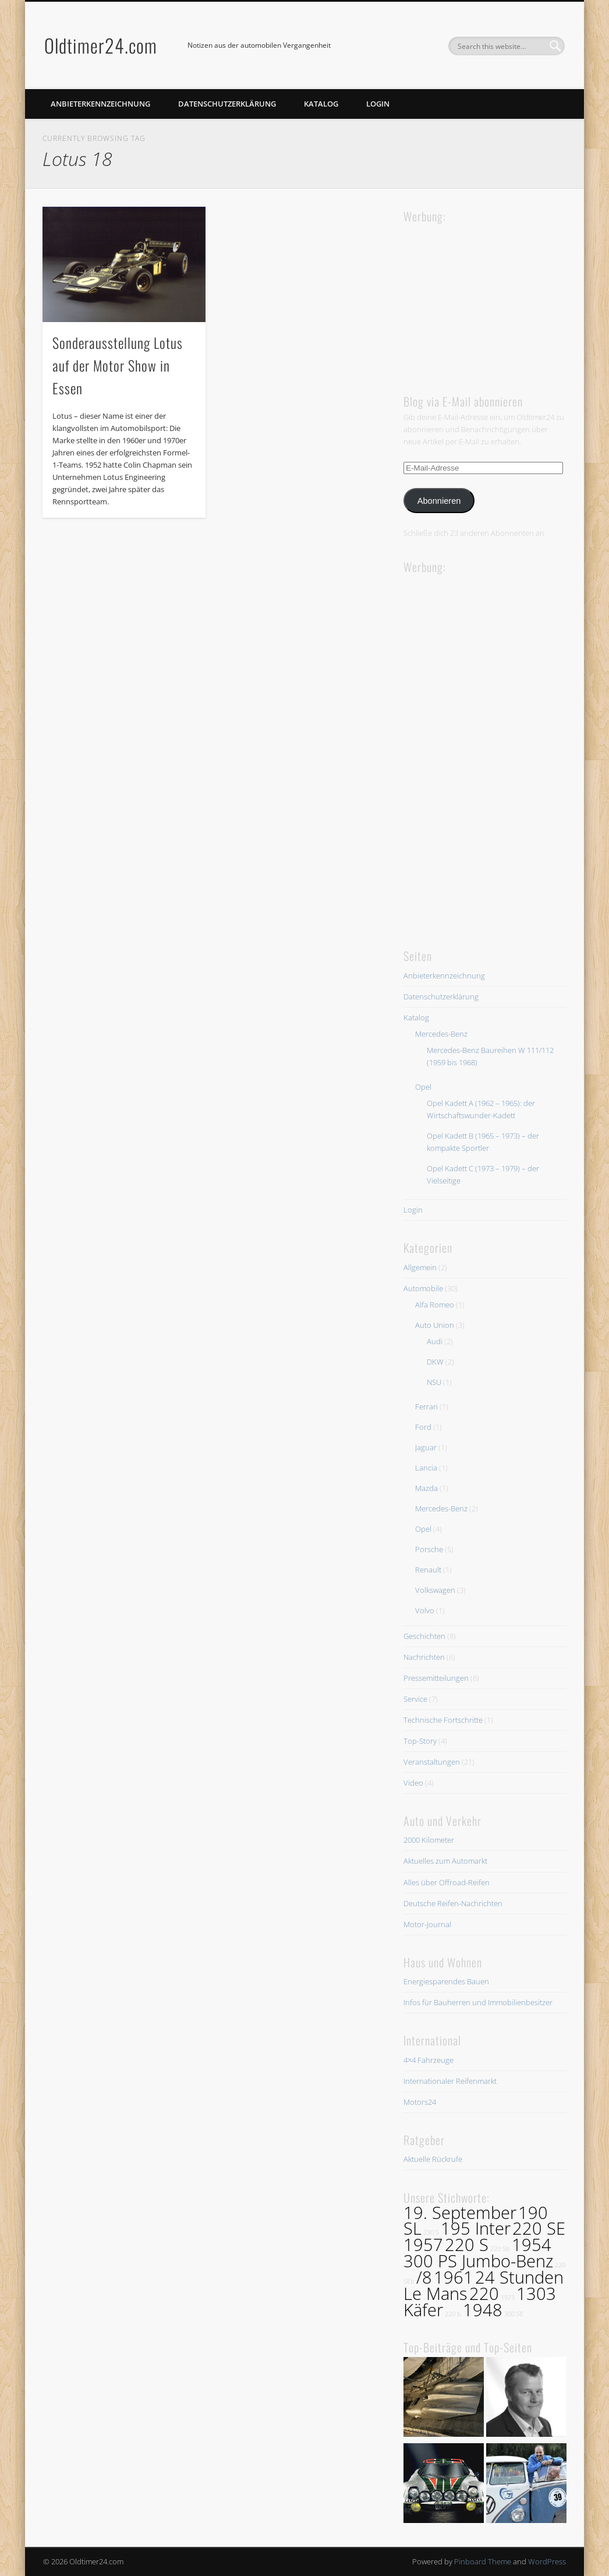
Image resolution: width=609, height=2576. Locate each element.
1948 (482, 2309)
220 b (453, 2314)
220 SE (538, 2228)
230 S (431, 2232)
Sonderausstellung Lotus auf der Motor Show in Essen (117, 365)
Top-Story (420, 1741)
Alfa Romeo (434, 1304)
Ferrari (426, 1406)
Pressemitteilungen (436, 1678)
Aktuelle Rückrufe (432, 2159)
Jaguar (426, 1447)
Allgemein (420, 1267)
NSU (434, 1382)
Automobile (423, 1288)
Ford (423, 1427)
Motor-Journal (427, 1924)
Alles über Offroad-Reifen (446, 1882)
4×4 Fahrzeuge (428, 2060)
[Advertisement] (490, 298)
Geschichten (424, 1636)
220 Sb (500, 2249)
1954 (531, 2244)
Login (378, 103)
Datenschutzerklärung (227, 103)
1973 (508, 2298)
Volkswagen (435, 1590)
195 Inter (476, 2228)
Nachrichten (424, 1657)
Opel (423, 1087)
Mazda (426, 1488)
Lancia (426, 1467)
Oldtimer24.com (100, 45)
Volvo (424, 1610)
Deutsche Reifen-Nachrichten (452, 1903)
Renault (428, 1569)
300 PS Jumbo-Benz (478, 2261)
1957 (423, 2244)
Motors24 (419, 2102)
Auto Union (434, 1325)
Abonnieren (439, 501)
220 (484, 2293)
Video (413, 1783)
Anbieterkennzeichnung (100, 103)
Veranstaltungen (431, 1762)
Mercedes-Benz (441, 1034)
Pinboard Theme (482, 2561)
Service (415, 1699)
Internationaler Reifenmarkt (450, 2081)
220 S (466, 2244)
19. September (459, 2212)
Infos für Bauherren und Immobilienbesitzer (478, 2002)
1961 (453, 2277)
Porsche (429, 1549)
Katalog (321, 103)
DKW (435, 1361)
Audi (434, 1341)
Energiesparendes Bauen (446, 1981)
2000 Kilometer (428, 1840)
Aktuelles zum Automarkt (445, 1861)
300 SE (513, 2314)
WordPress (547, 2561)
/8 (424, 2277)
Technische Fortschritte (443, 1720)
